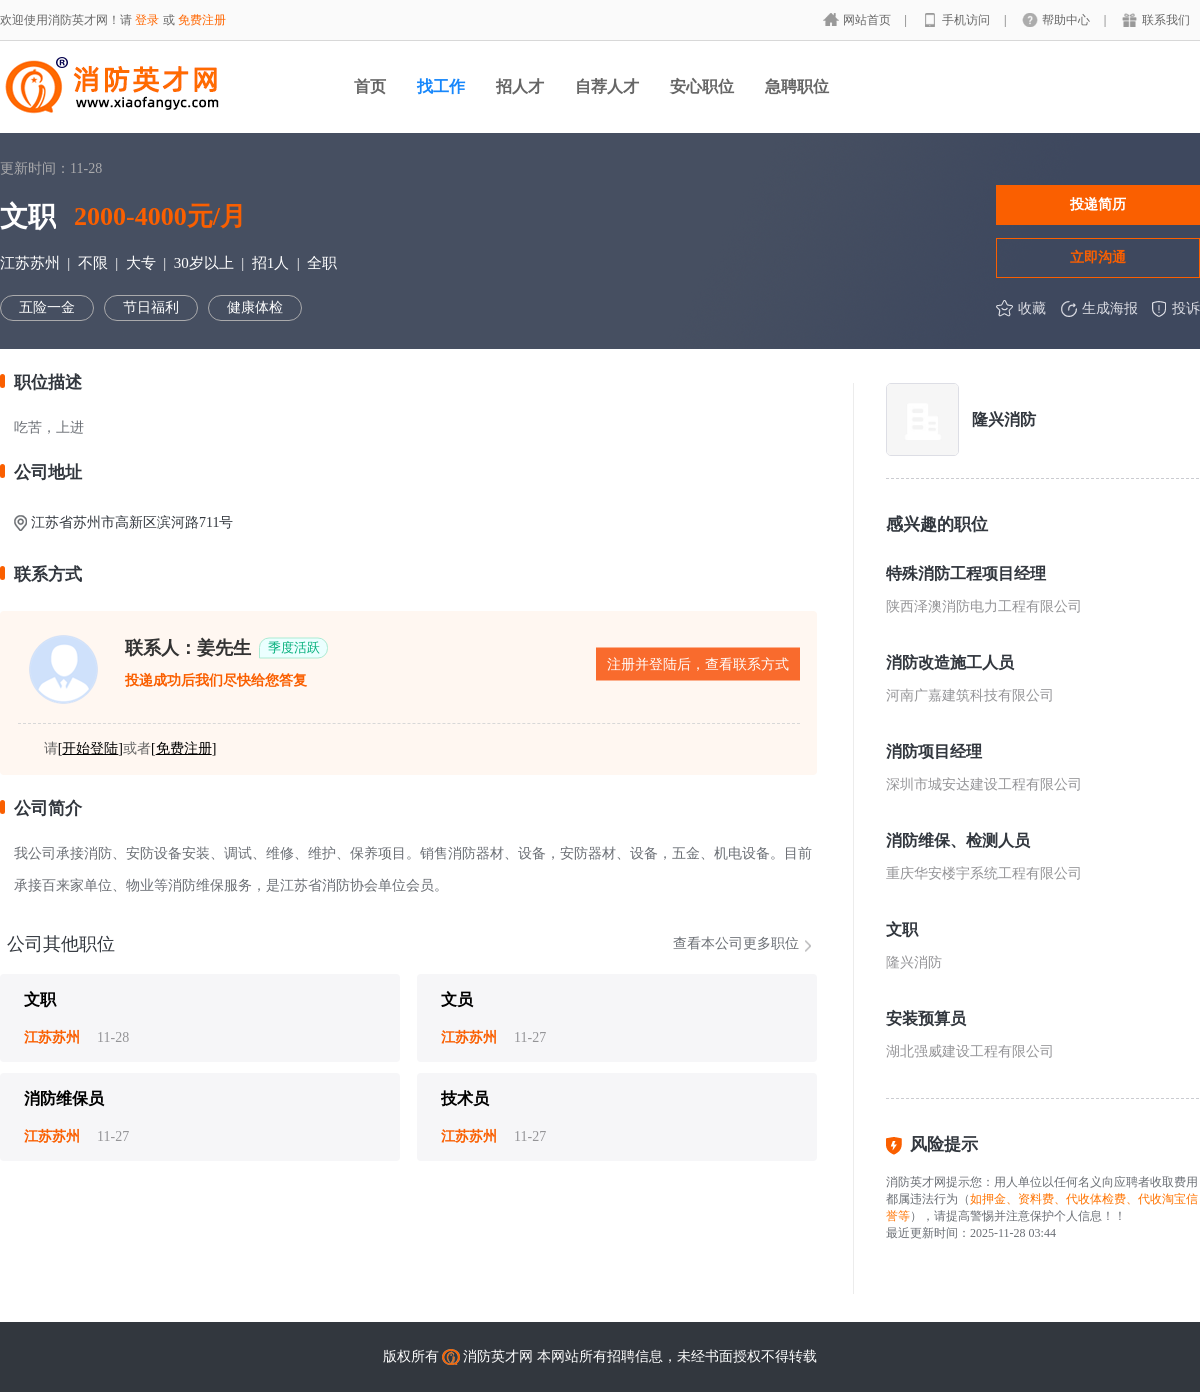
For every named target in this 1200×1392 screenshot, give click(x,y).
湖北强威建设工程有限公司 (970, 1051)
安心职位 (702, 86)
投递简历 (1098, 204)
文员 (457, 999)
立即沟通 (1098, 257)
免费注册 (202, 20)
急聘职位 (797, 86)
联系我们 (1166, 20)
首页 (370, 86)
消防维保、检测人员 (958, 840)
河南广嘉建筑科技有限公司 (970, 695)
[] (90, 748)
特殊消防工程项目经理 (966, 573)
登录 (147, 20)
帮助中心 (1067, 20)
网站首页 (868, 20)
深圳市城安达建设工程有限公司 (984, 784)
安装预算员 (926, 1018)
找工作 (441, 86)
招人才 (520, 86)
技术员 (465, 1098)
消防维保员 (64, 1098)
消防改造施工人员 (950, 662)
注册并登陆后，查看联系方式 (698, 664)
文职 (40, 999)
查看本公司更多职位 (736, 943)
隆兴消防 (1004, 419)
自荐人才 (607, 86)
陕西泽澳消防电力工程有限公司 (984, 606)
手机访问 (967, 20)
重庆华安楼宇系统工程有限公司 (984, 873)
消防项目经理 (934, 751)
